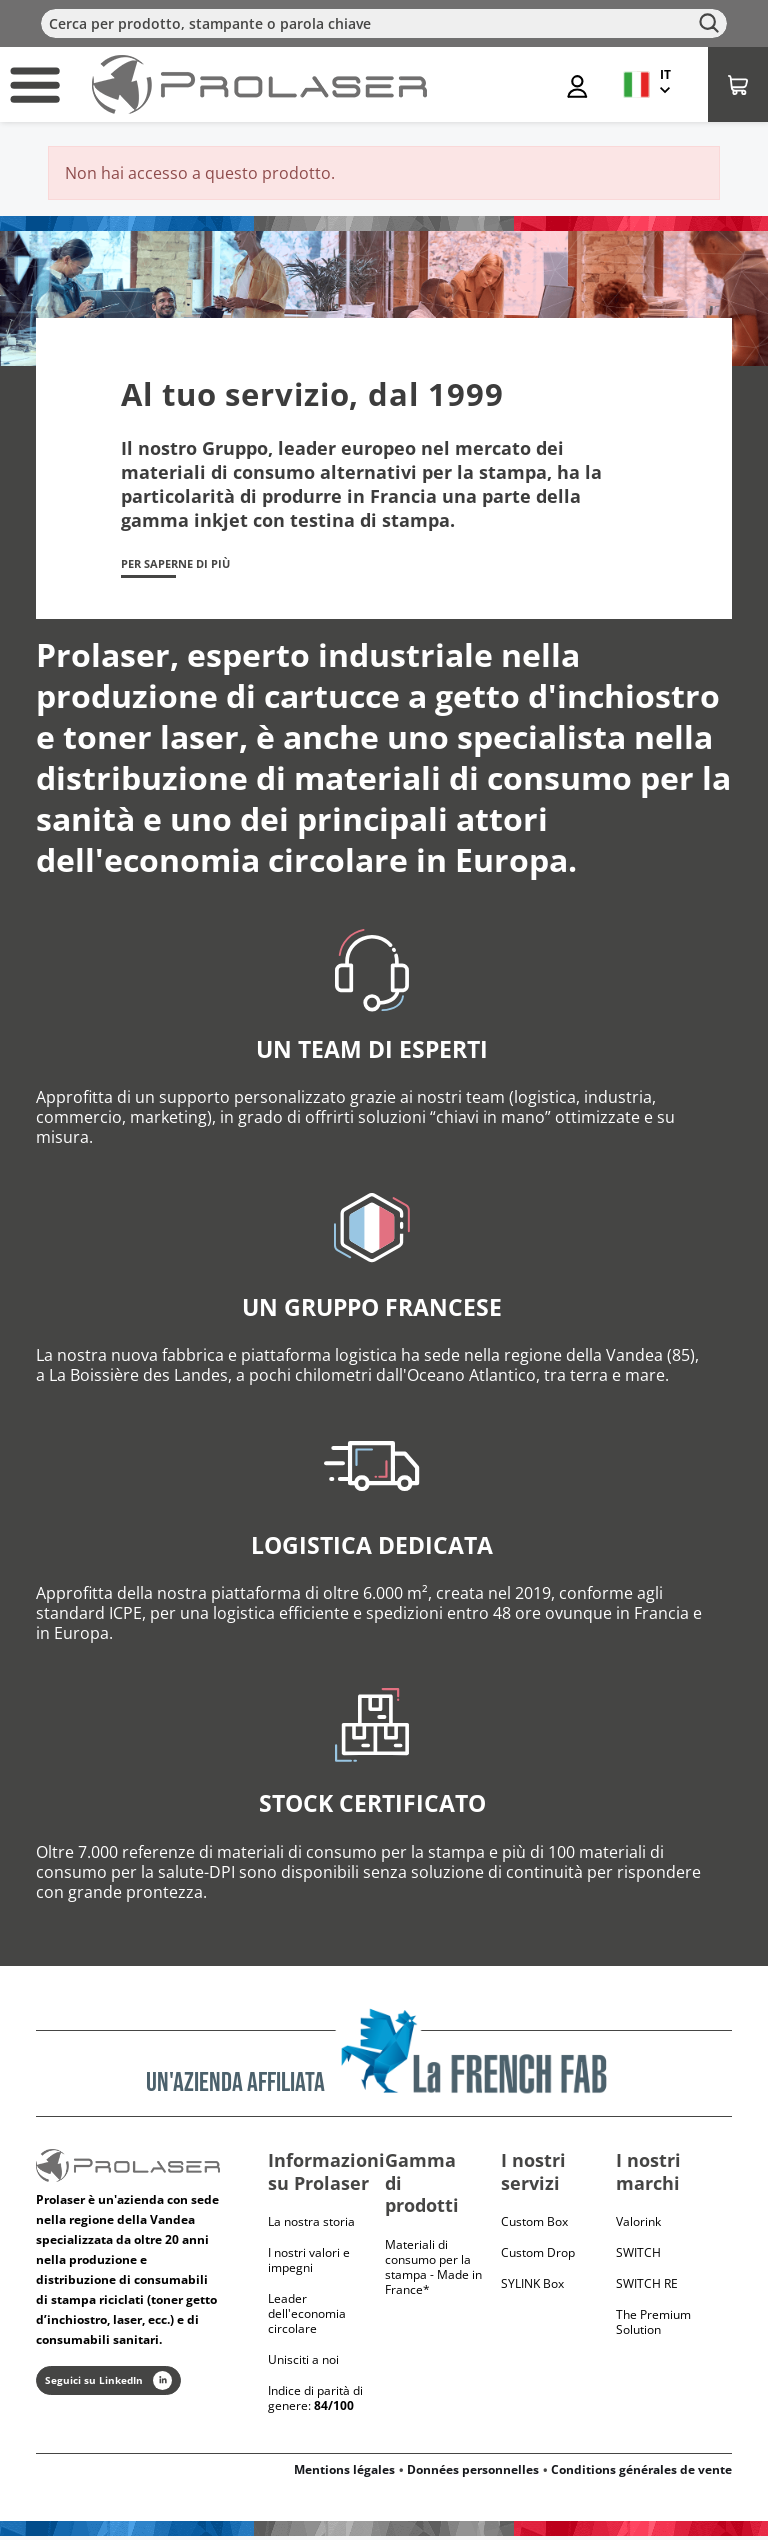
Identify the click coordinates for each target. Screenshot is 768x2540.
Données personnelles (473, 2473)
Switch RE (647, 2287)
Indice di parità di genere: (315, 2402)
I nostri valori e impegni (309, 2264)
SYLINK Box (532, 2287)
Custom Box (534, 2225)
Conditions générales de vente (641, 2473)
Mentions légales (344, 2473)
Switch (638, 2256)
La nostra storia (311, 2225)
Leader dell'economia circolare (307, 2317)
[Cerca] (384, 23)
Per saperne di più (191, 566)
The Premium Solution (653, 2326)
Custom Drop (538, 2256)
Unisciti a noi (303, 2363)
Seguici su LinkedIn (108, 2384)
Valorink (638, 2225)
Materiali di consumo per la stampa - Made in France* (433, 2271)
